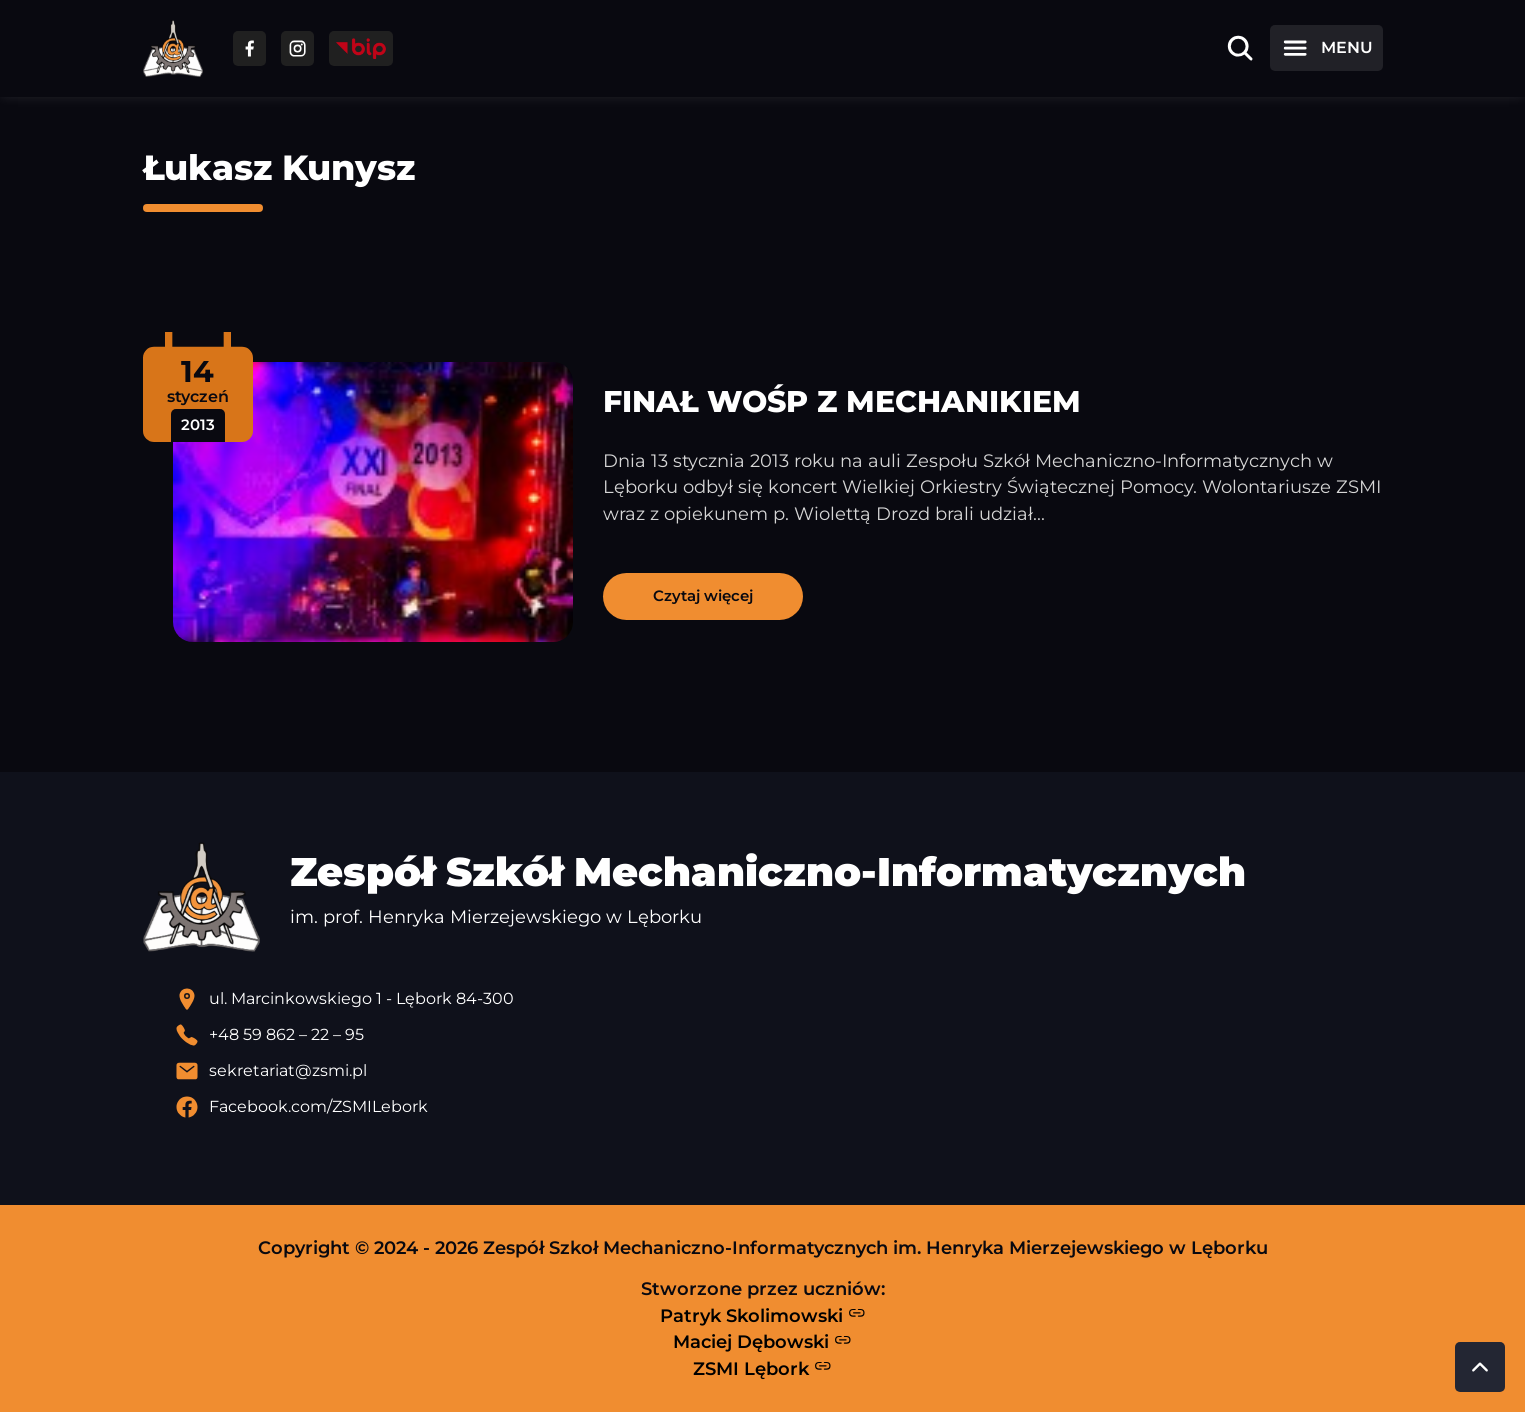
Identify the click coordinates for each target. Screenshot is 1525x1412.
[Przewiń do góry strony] (1480, 1367)
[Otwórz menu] (1326, 48)
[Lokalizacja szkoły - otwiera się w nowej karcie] (779, 999)
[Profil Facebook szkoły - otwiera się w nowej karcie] (779, 1107)
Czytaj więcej (703, 595)
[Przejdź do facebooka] (249, 48)
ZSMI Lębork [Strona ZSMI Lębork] (762, 1368)
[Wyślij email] (779, 1071)
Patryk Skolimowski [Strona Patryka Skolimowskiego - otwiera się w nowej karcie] (763, 1315)
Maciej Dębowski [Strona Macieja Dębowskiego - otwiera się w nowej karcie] (762, 1342)
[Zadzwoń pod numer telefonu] (779, 1035)
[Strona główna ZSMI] (173, 48)
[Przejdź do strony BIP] (361, 48)
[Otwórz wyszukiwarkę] (1240, 48)
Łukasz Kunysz (279, 167)
